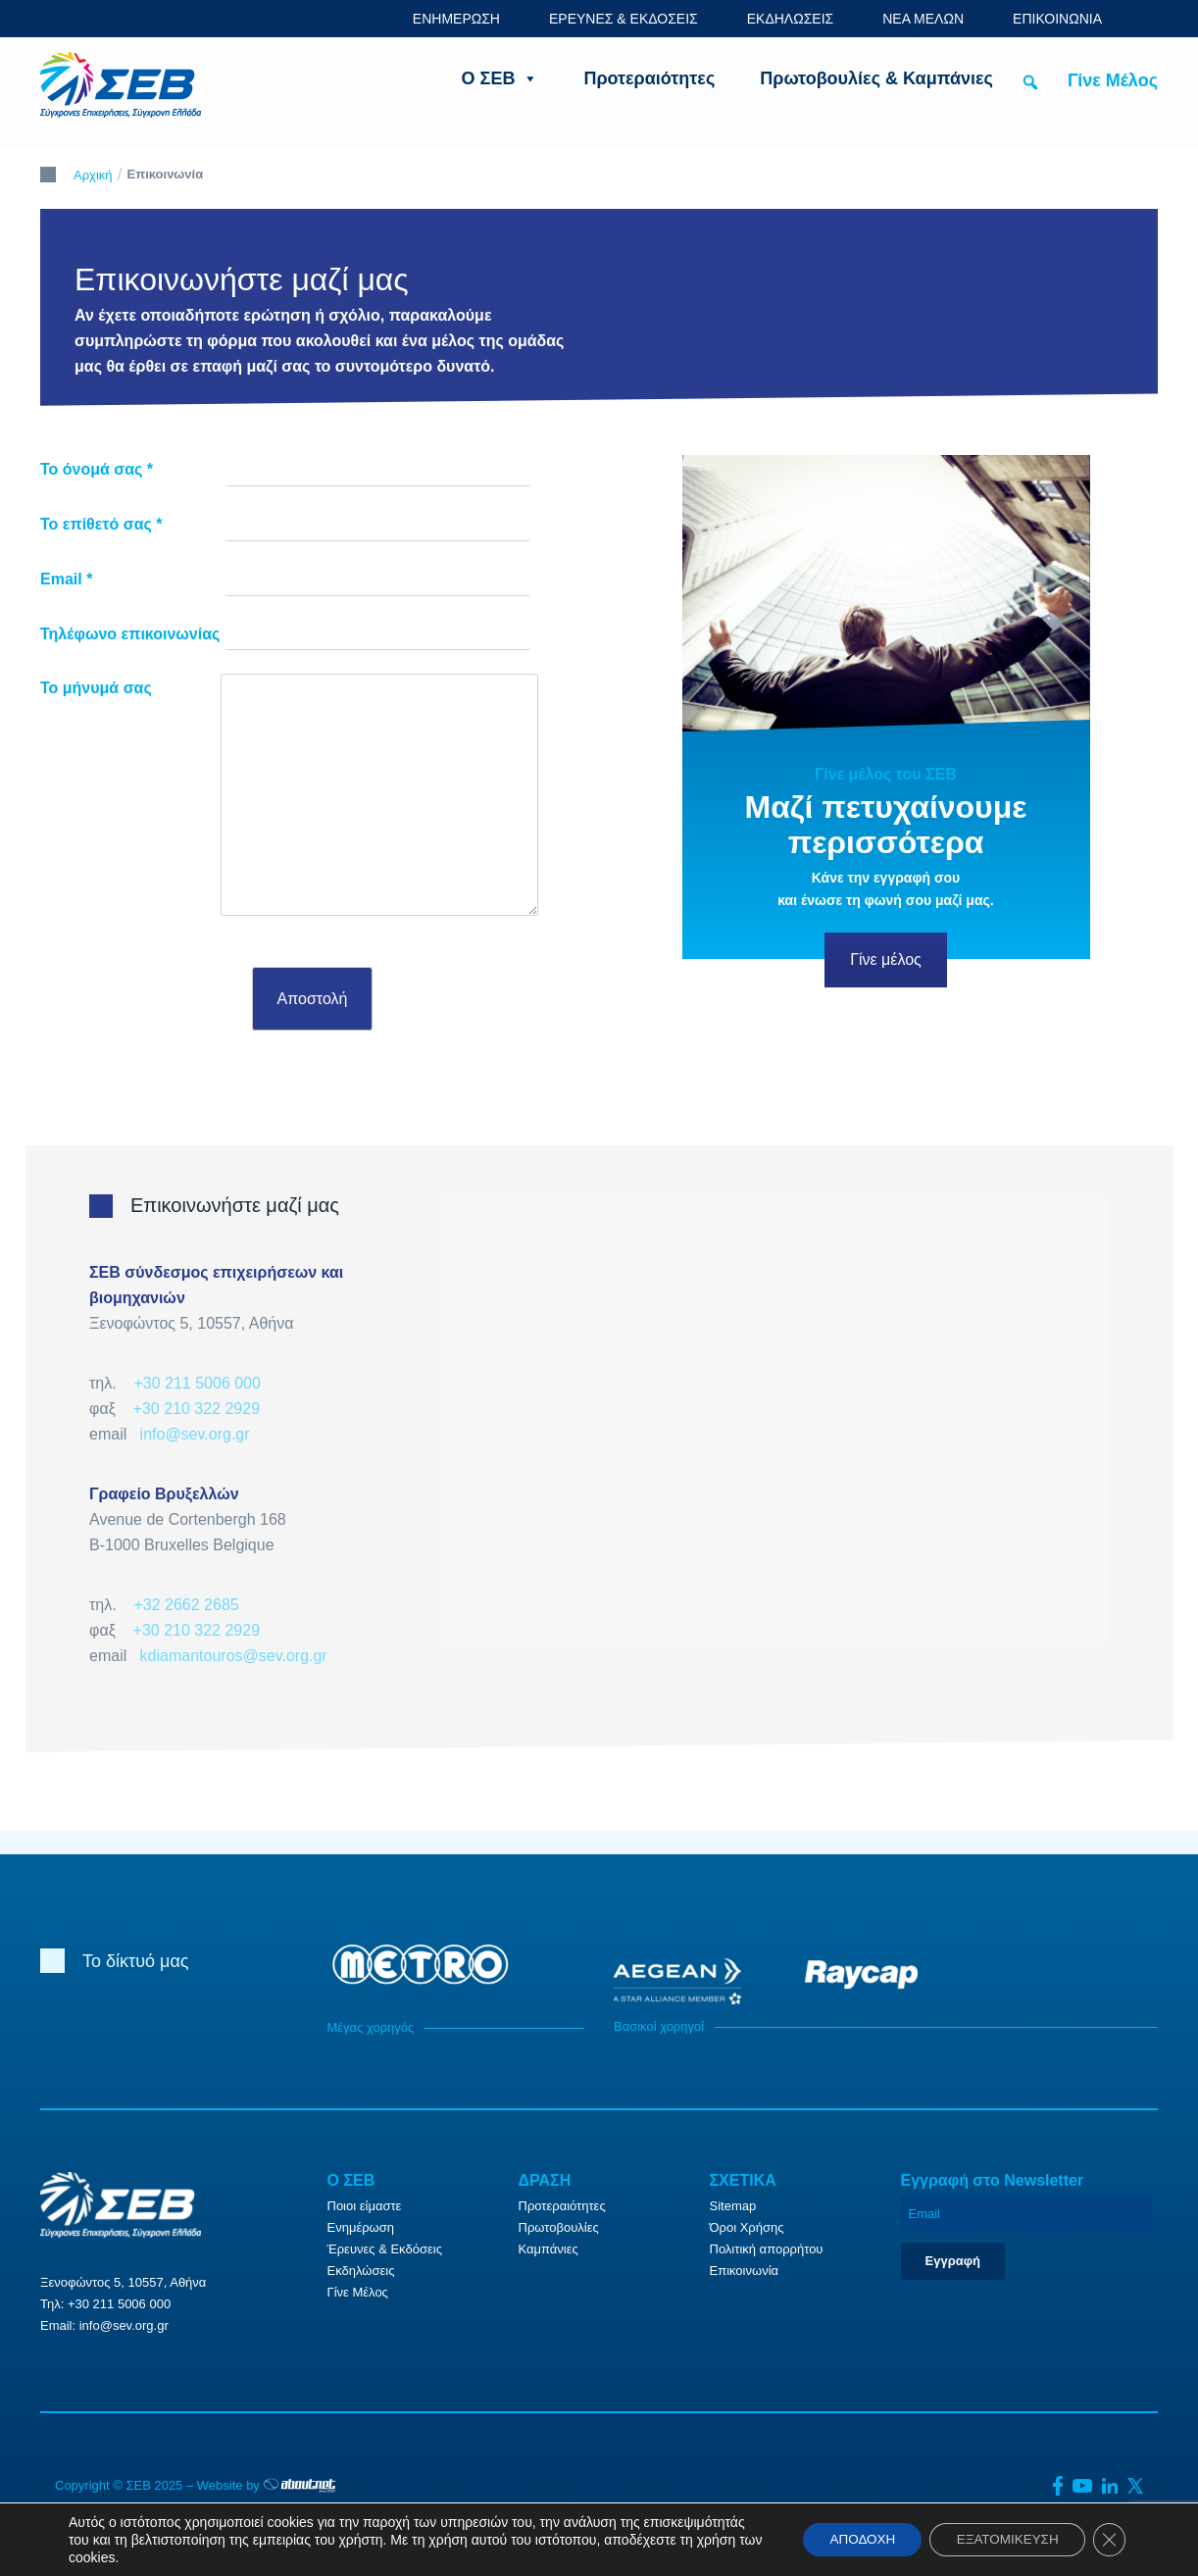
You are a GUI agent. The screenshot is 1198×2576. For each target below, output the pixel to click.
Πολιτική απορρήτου (767, 2249)
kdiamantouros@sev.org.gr (233, 1655)
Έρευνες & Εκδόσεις (384, 2249)
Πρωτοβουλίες (559, 2227)
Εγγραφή (952, 2260)
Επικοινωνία (744, 2270)
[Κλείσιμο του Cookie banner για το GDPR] (1107, 2539)
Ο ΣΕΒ (500, 78)
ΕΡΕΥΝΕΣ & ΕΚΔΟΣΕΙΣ (623, 18)
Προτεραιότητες (649, 78)
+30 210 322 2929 (196, 1408)
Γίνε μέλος (886, 959)
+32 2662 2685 (185, 1604)
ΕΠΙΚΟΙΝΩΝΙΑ (1057, 18)
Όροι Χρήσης (747, 2227)
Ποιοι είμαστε (364, 2205)
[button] (1030, 82)
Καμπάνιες (548, 2249)
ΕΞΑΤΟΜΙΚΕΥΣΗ (1000, 2540)
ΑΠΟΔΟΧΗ (845, 2540)
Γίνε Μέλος (1113, 80)
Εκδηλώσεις (361, 2270)
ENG (1147, 18)
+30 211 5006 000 (196, 1383)
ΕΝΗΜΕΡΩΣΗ (456, 18)
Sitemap (733, 2205)
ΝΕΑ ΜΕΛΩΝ (923, 18)
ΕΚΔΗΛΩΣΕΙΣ (790, 18)
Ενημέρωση (361, 2227)
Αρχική (93, 175)
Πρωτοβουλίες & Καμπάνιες (876, 78)
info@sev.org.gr (195, 1434)
